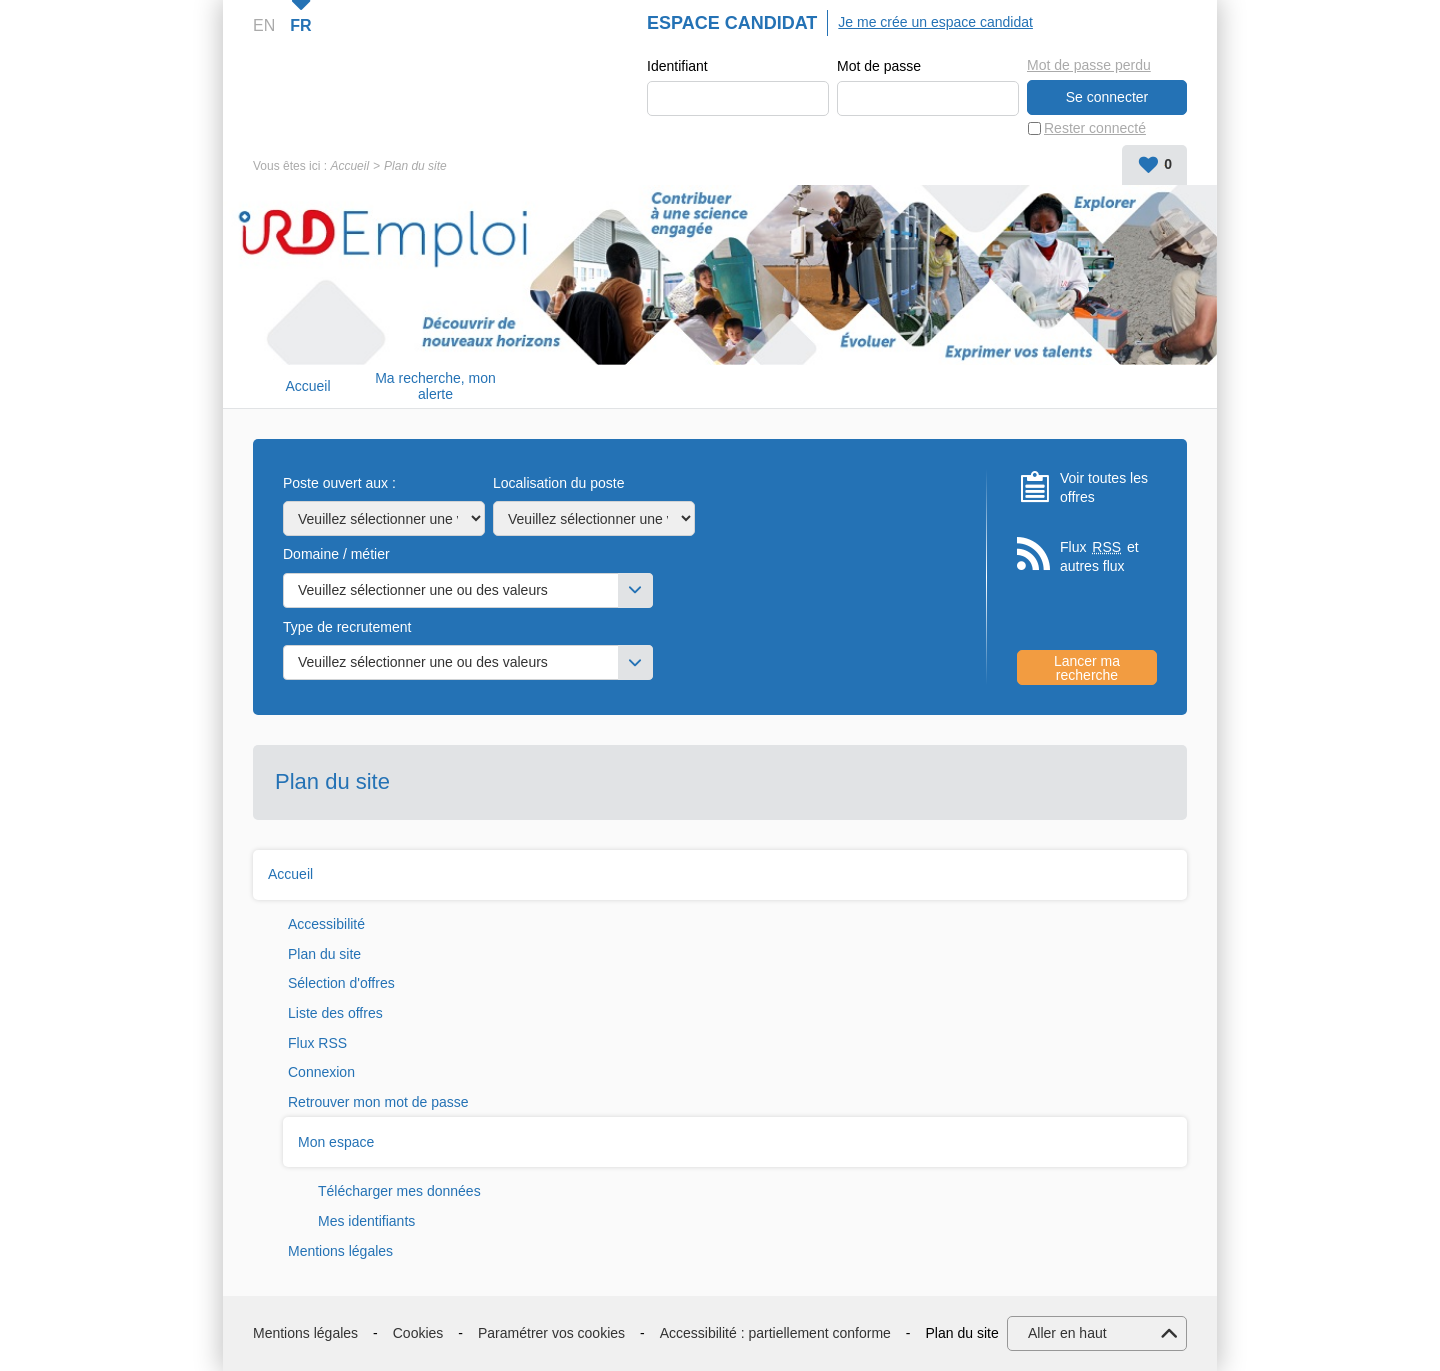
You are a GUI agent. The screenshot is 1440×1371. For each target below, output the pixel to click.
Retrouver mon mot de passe (378, 1102)
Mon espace (336, 1142)
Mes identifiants (366, 1221)
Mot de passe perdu (1089, 65)
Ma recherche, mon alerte (435, 386)
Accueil (349, 166)
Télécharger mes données (399, 1191)
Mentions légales (340, 1251)
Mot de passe (879, 66)
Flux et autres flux (1099, 556)
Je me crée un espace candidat (935, 22)
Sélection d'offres (341, 983)
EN (264, 25)
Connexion (321, 1072)
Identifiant (677, 66)
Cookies (418, 1333)
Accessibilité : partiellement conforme (775, 1333)
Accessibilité (326, 924)
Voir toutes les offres (1104, 488)
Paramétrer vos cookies (551, 1333)
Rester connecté (1095, 128)
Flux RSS (317, 1043)
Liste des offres (335, 1013)
